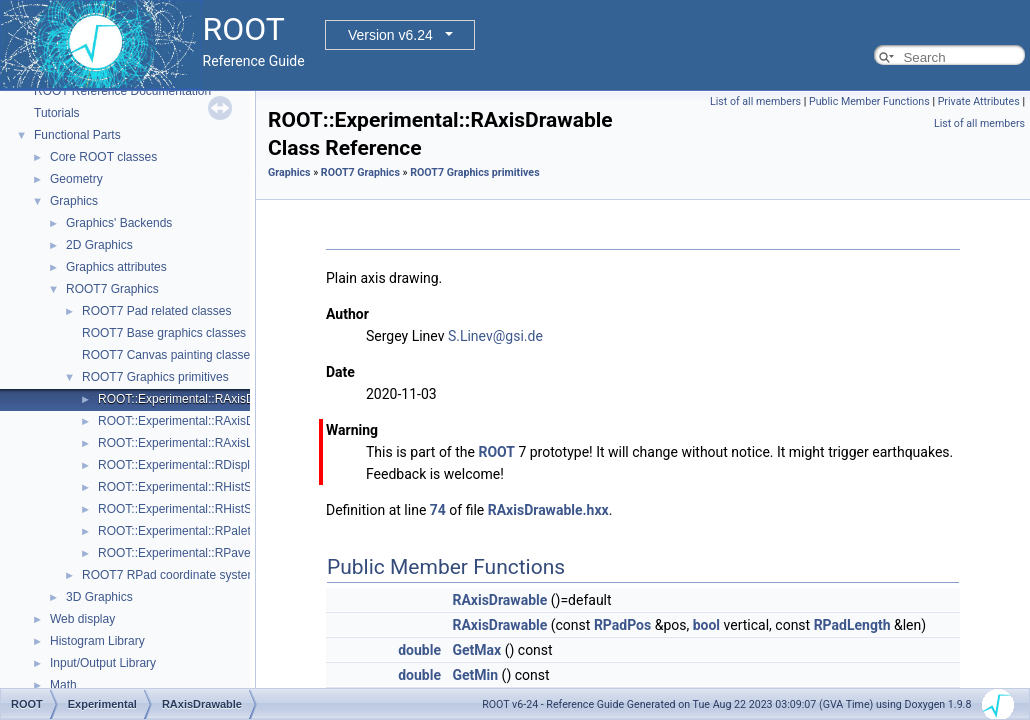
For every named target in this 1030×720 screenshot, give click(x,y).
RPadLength (852, 625)
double (419, 650)
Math (63, 685)
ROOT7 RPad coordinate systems (172, 575)
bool (706, 625)
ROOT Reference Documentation (122, 91)
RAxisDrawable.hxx (548, 510)
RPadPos (622, 625)
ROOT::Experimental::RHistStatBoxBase (205, 509)
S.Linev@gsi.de (495, 336)
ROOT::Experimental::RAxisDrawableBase (211, 421)
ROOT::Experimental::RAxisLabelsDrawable (215, 443)
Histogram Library (97, 641)
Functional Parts (77, 135)
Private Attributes (979, 101)
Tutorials (57, 113)
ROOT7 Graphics (112, 289)
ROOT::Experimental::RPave (174, 553)
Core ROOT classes (103, 157)
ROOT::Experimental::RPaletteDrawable (204, 531)
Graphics (74, 201)
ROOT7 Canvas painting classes (169, 355)
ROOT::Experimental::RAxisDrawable (197, 399)
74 (438, 510)
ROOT (496, 452)
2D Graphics (99, 245)
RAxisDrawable (499, 600)
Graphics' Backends (119, 223)
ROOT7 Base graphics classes (164, 333)
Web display (82, 619)
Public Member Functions (869, 101)
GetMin (475, 675)
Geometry (76, 179)
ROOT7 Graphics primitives (155, 377)
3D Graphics (99, 597)
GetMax (476, 650)
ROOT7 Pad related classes (156, 311)
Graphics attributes (116, 267)
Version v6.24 (390, 35)
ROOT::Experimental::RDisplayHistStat (201, 465)
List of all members (755, 101)
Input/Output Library (103, 663)
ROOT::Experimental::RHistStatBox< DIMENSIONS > (240, 487)
